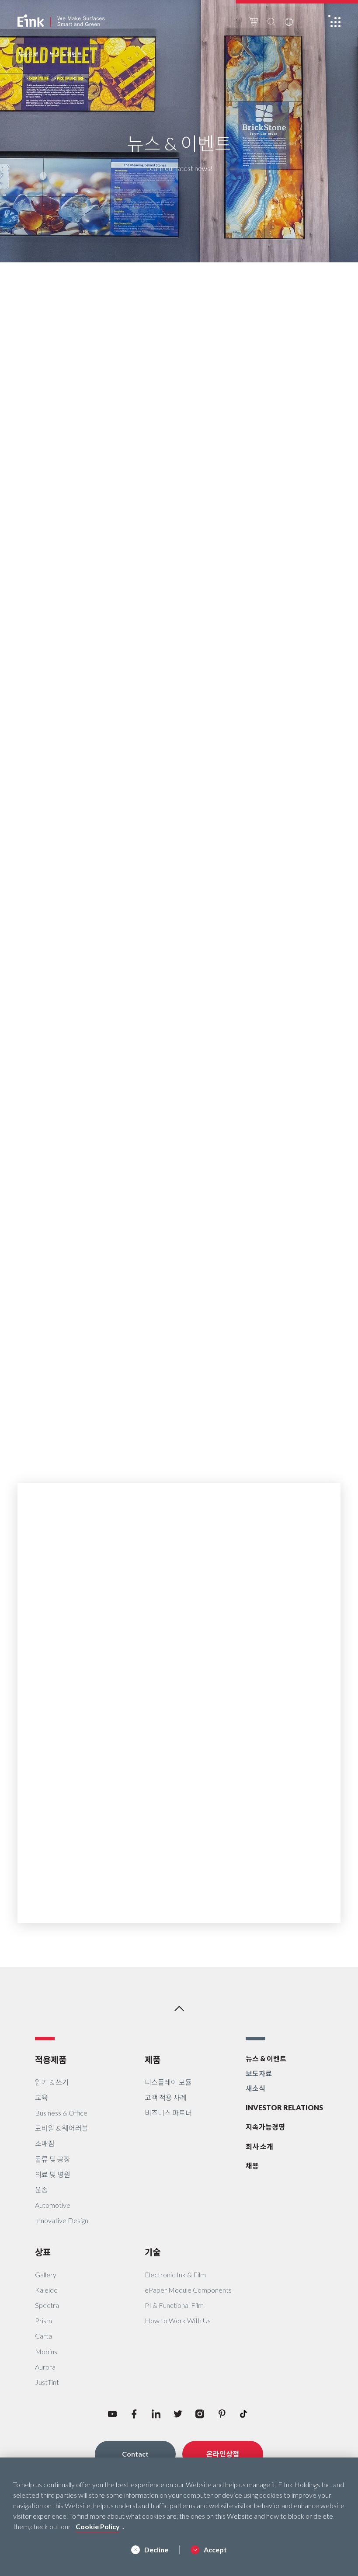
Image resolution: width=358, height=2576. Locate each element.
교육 (41, 2097)
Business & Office (61, 2113)
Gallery (45, 2274)
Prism (43, 2320)
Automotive (52, 2205)
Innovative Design (61, 2220)
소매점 (45, 2143)
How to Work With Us (178, 2320)
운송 (41, 2190)
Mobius (46, 2351)
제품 (152, 2059)
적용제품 (50, 2059)
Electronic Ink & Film (175, 2274)
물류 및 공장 (52, 2159)
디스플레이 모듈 (168, 2082)
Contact (135, 2454)
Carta (43, 2336)
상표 (43, 2252)
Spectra (47, 2305)
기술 (152, 2252)
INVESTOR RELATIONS (284, 2107)
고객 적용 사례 (166, 2097)
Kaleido (46, 2290)
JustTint (47, 2382)
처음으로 (27, 54)
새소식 (255, 2088)
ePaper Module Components (188, 2290)
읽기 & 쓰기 (52, 2082)
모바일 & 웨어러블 (61, 2128)
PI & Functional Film (174, 2305)
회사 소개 (259, 2146)
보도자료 (259, 2073)
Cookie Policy (98, 2526)
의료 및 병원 (52, 2174)
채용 (252, 2165)
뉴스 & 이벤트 (266, 2058)
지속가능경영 (265, 2127)
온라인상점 (222, 2454)
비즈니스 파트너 (168, 2113)
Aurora (45, 2367)
